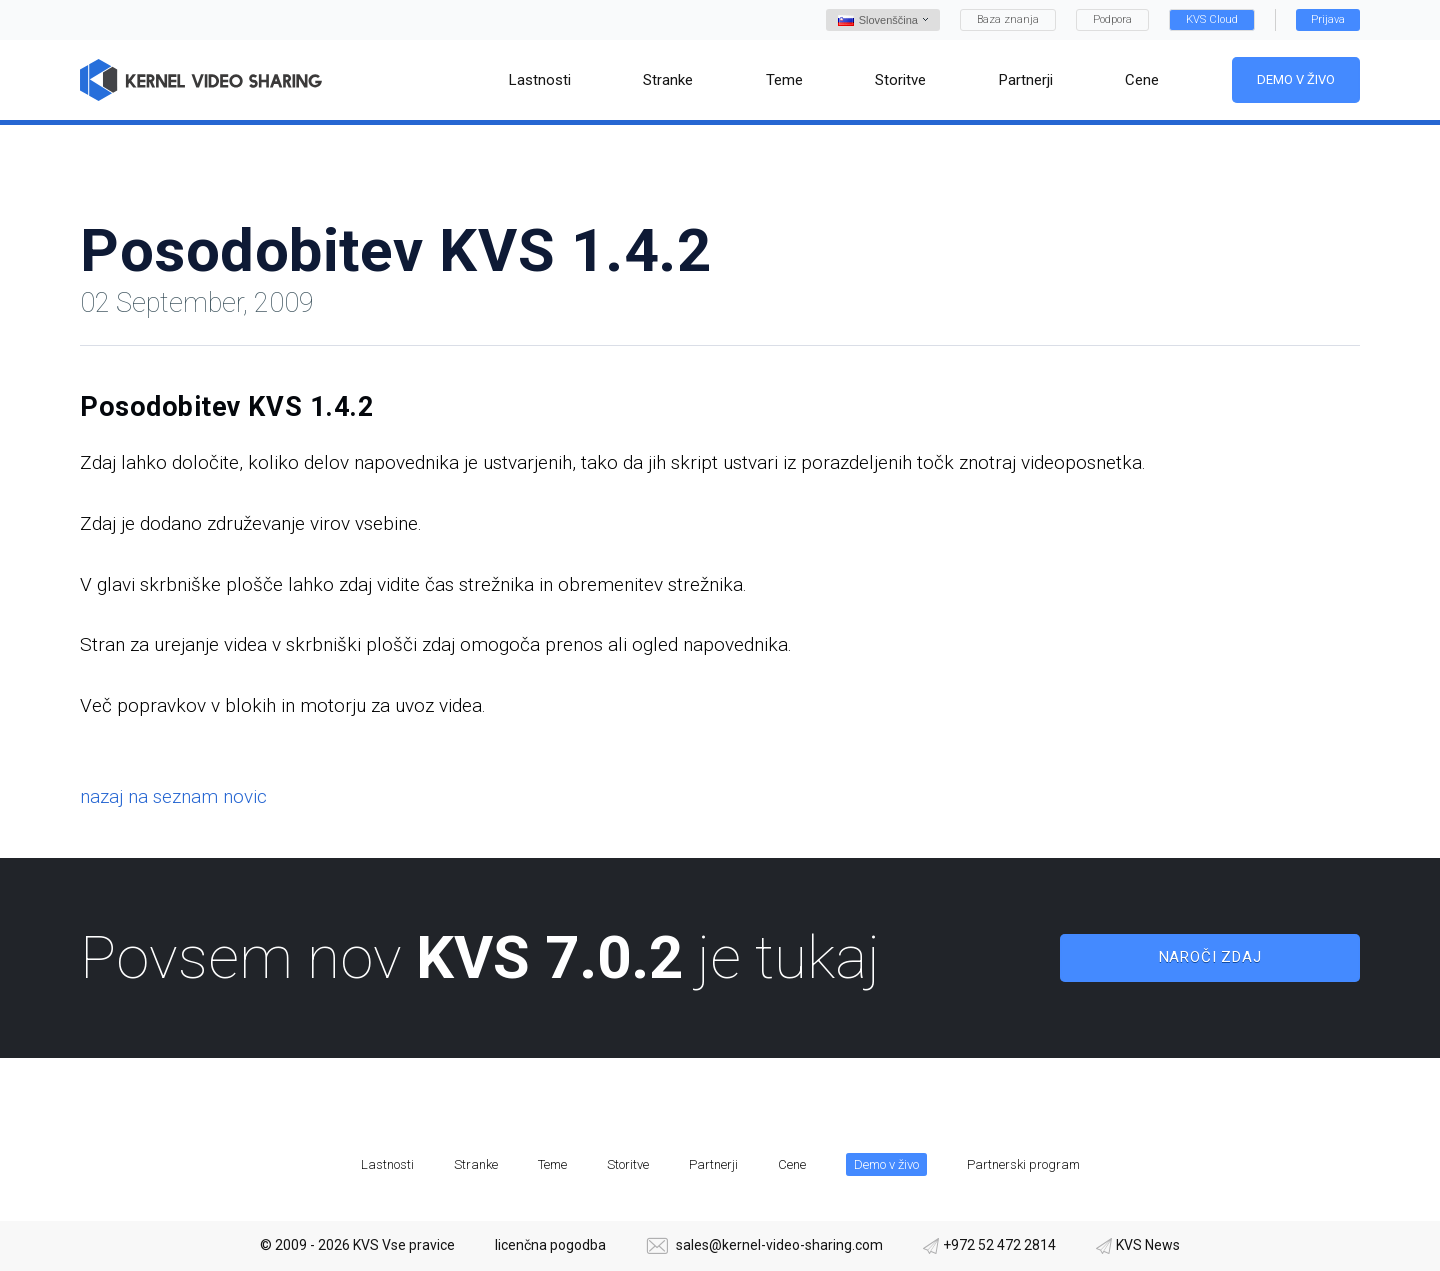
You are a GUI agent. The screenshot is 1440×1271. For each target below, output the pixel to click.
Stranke (476, 1164)
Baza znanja (1008, 19)
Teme (552, 1164)
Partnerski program (1023, 1164)
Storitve (628, 1164)
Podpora (1112, 19)
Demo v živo (1296, 79)
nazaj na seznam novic (173, 796)
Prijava (1328, 19)
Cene (792, 1164)
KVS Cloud (1212, 19)
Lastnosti (387, 1164)
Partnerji (713, 1164)
